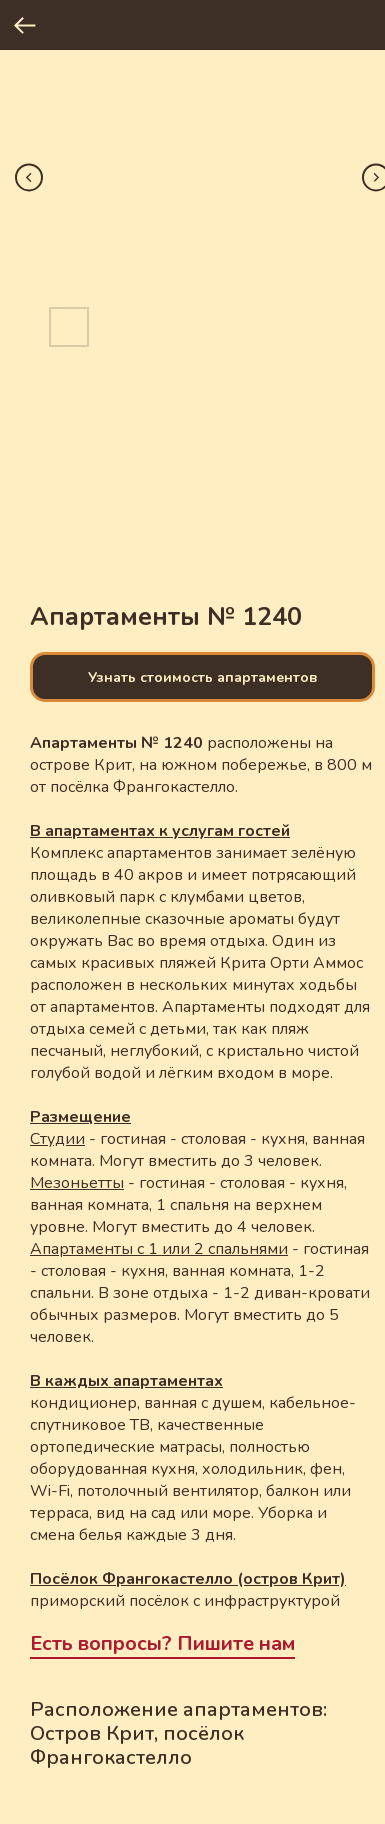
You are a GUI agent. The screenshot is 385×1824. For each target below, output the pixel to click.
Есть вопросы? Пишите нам (162, 1643)
